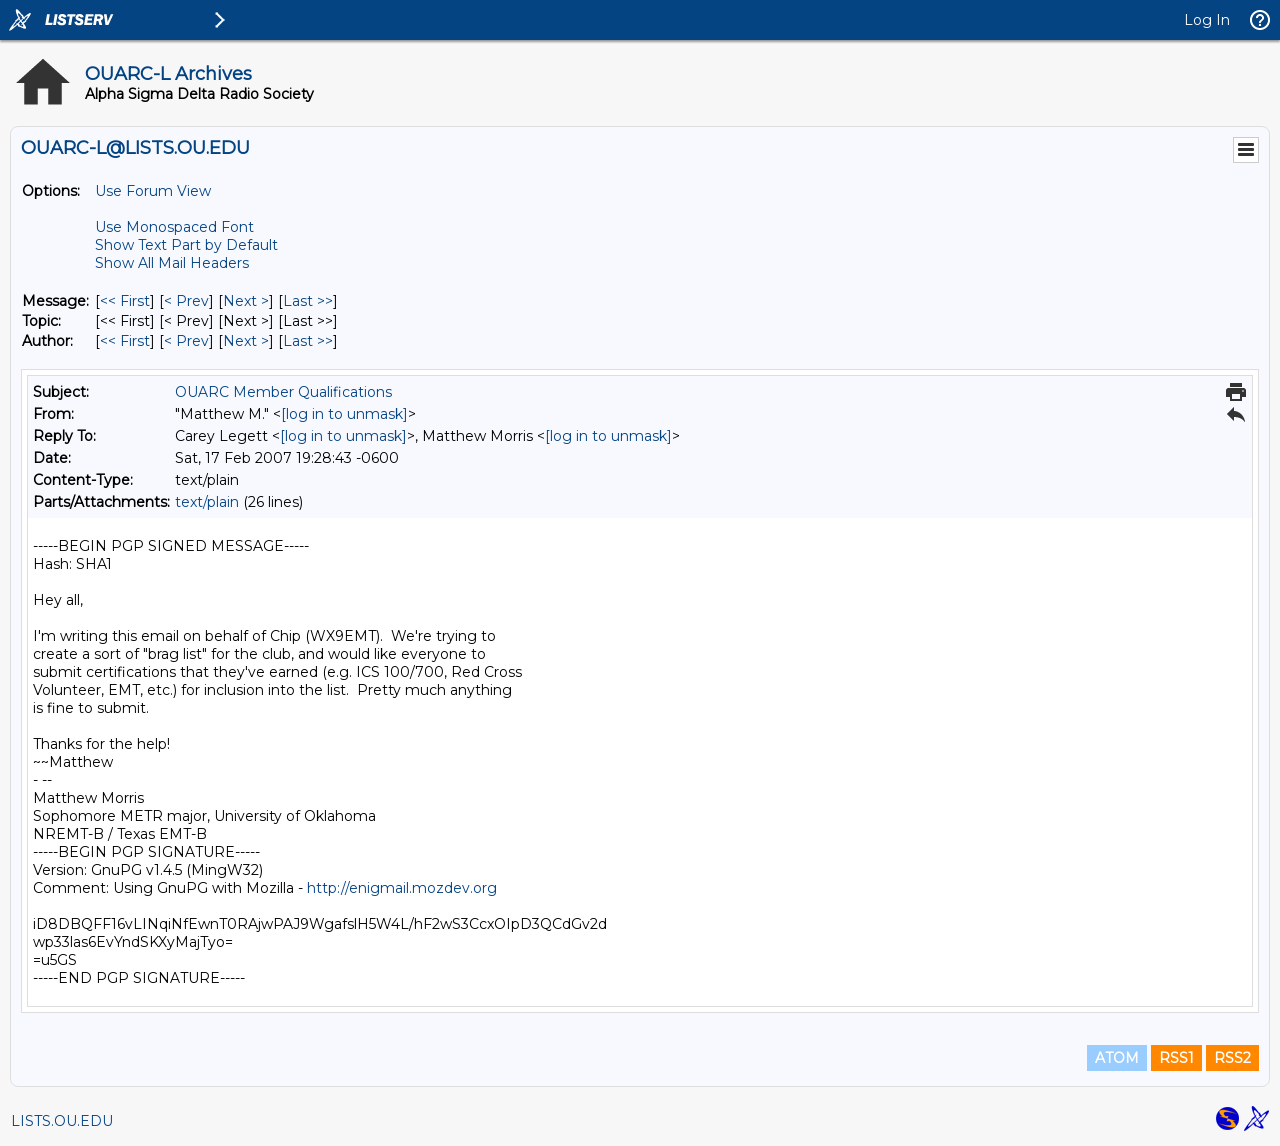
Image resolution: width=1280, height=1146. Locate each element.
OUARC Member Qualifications (283, 392)
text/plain (207, 502)
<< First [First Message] (125, 301)
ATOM (1117, 1058)
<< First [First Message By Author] (125, 341)
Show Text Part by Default (186, 245)
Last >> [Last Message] (308, 301)
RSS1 (1176, 1058)
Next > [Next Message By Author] (246, 341)
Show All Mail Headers (172, 263)
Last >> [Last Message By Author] (308, 341)
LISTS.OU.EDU (62, 1121)
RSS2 (1232, 1058)
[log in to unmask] (344, 414)
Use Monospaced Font (174, 227)
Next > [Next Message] (246, 301)
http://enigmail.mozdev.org (402, 888)
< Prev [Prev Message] (186, 301)
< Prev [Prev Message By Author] (186, 341)
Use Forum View (153, 191)
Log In (1207, 20)
